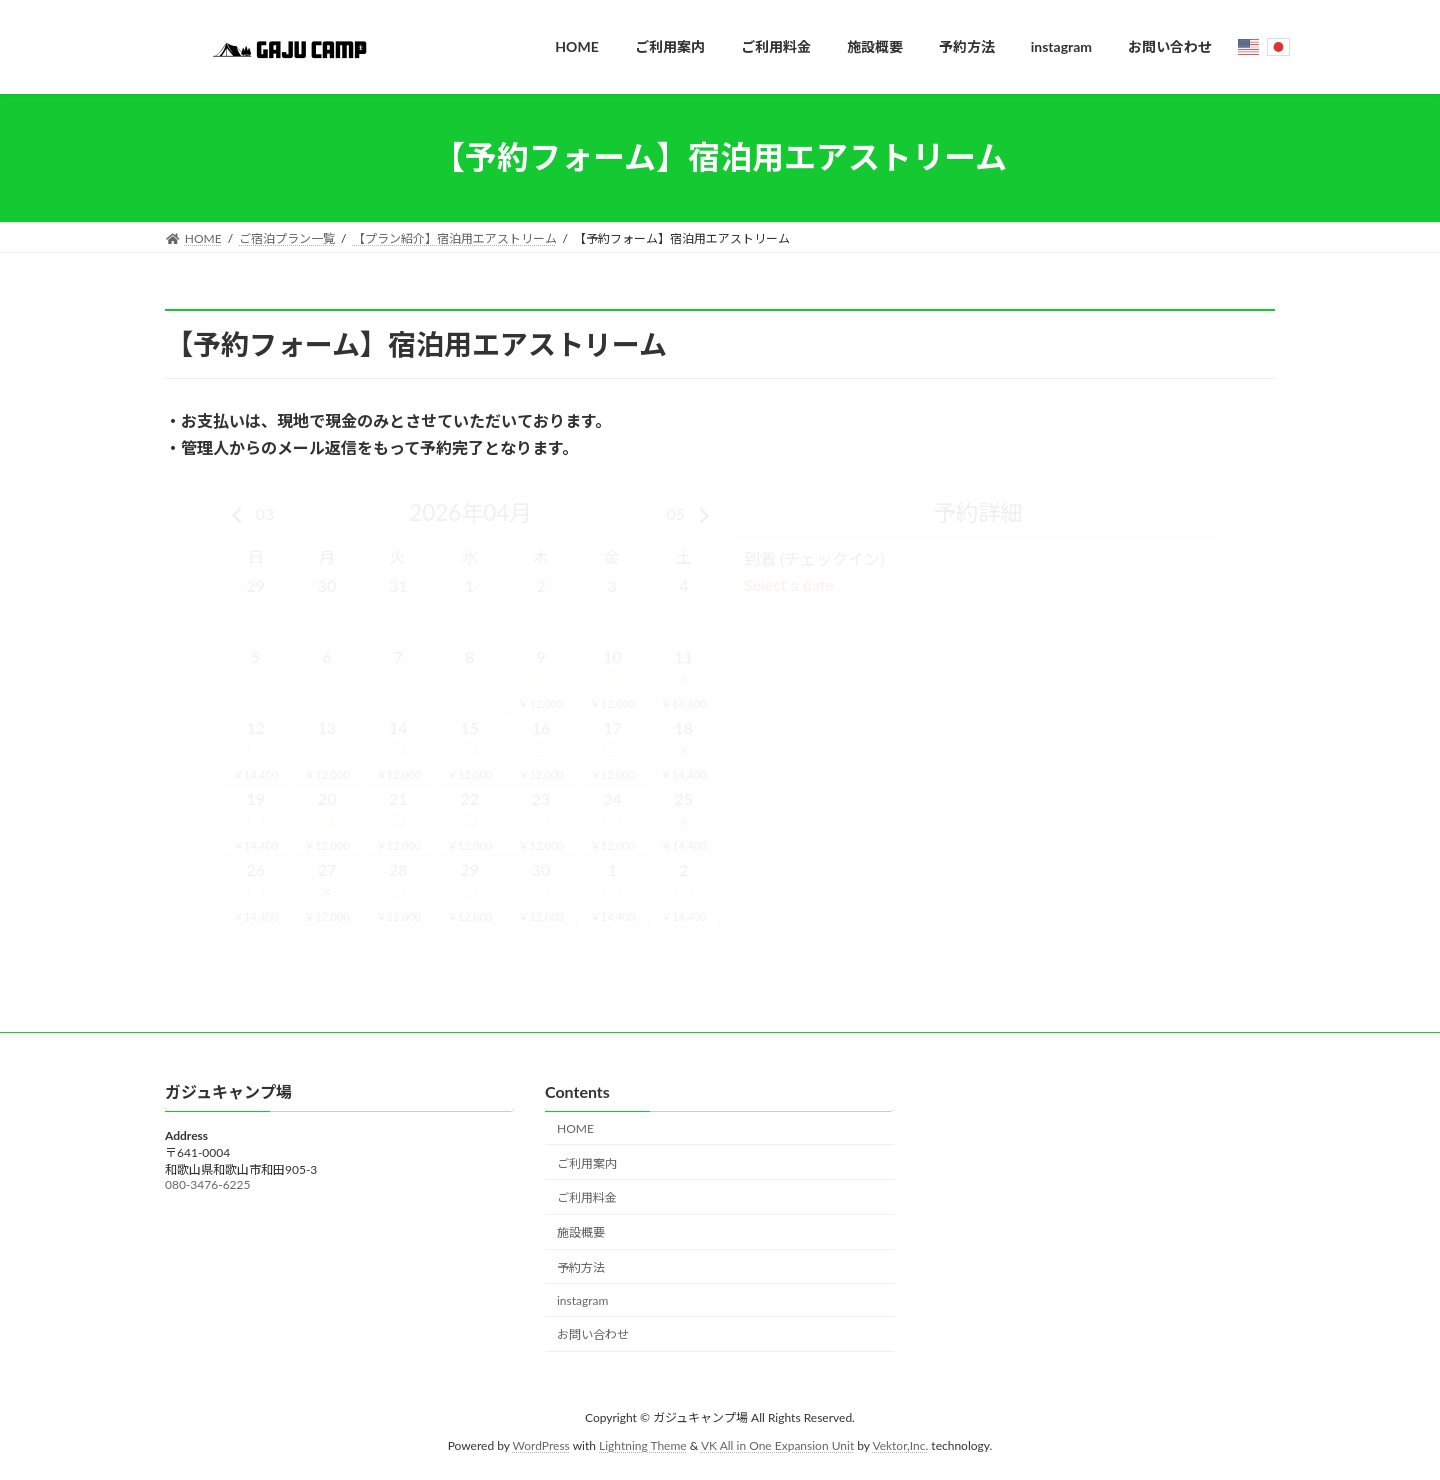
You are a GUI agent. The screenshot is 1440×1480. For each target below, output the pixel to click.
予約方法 (581, 1267)
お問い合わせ (593, 1334)
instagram (582, 1299)
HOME (575, 1128)
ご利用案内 (587, 1162)
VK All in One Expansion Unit (777, 1445)
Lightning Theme (643, 1445)
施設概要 (581, 1232)
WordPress (541, 1445)
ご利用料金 (587, 1197)
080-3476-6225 (207, 1184)
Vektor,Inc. (900, 1445)
